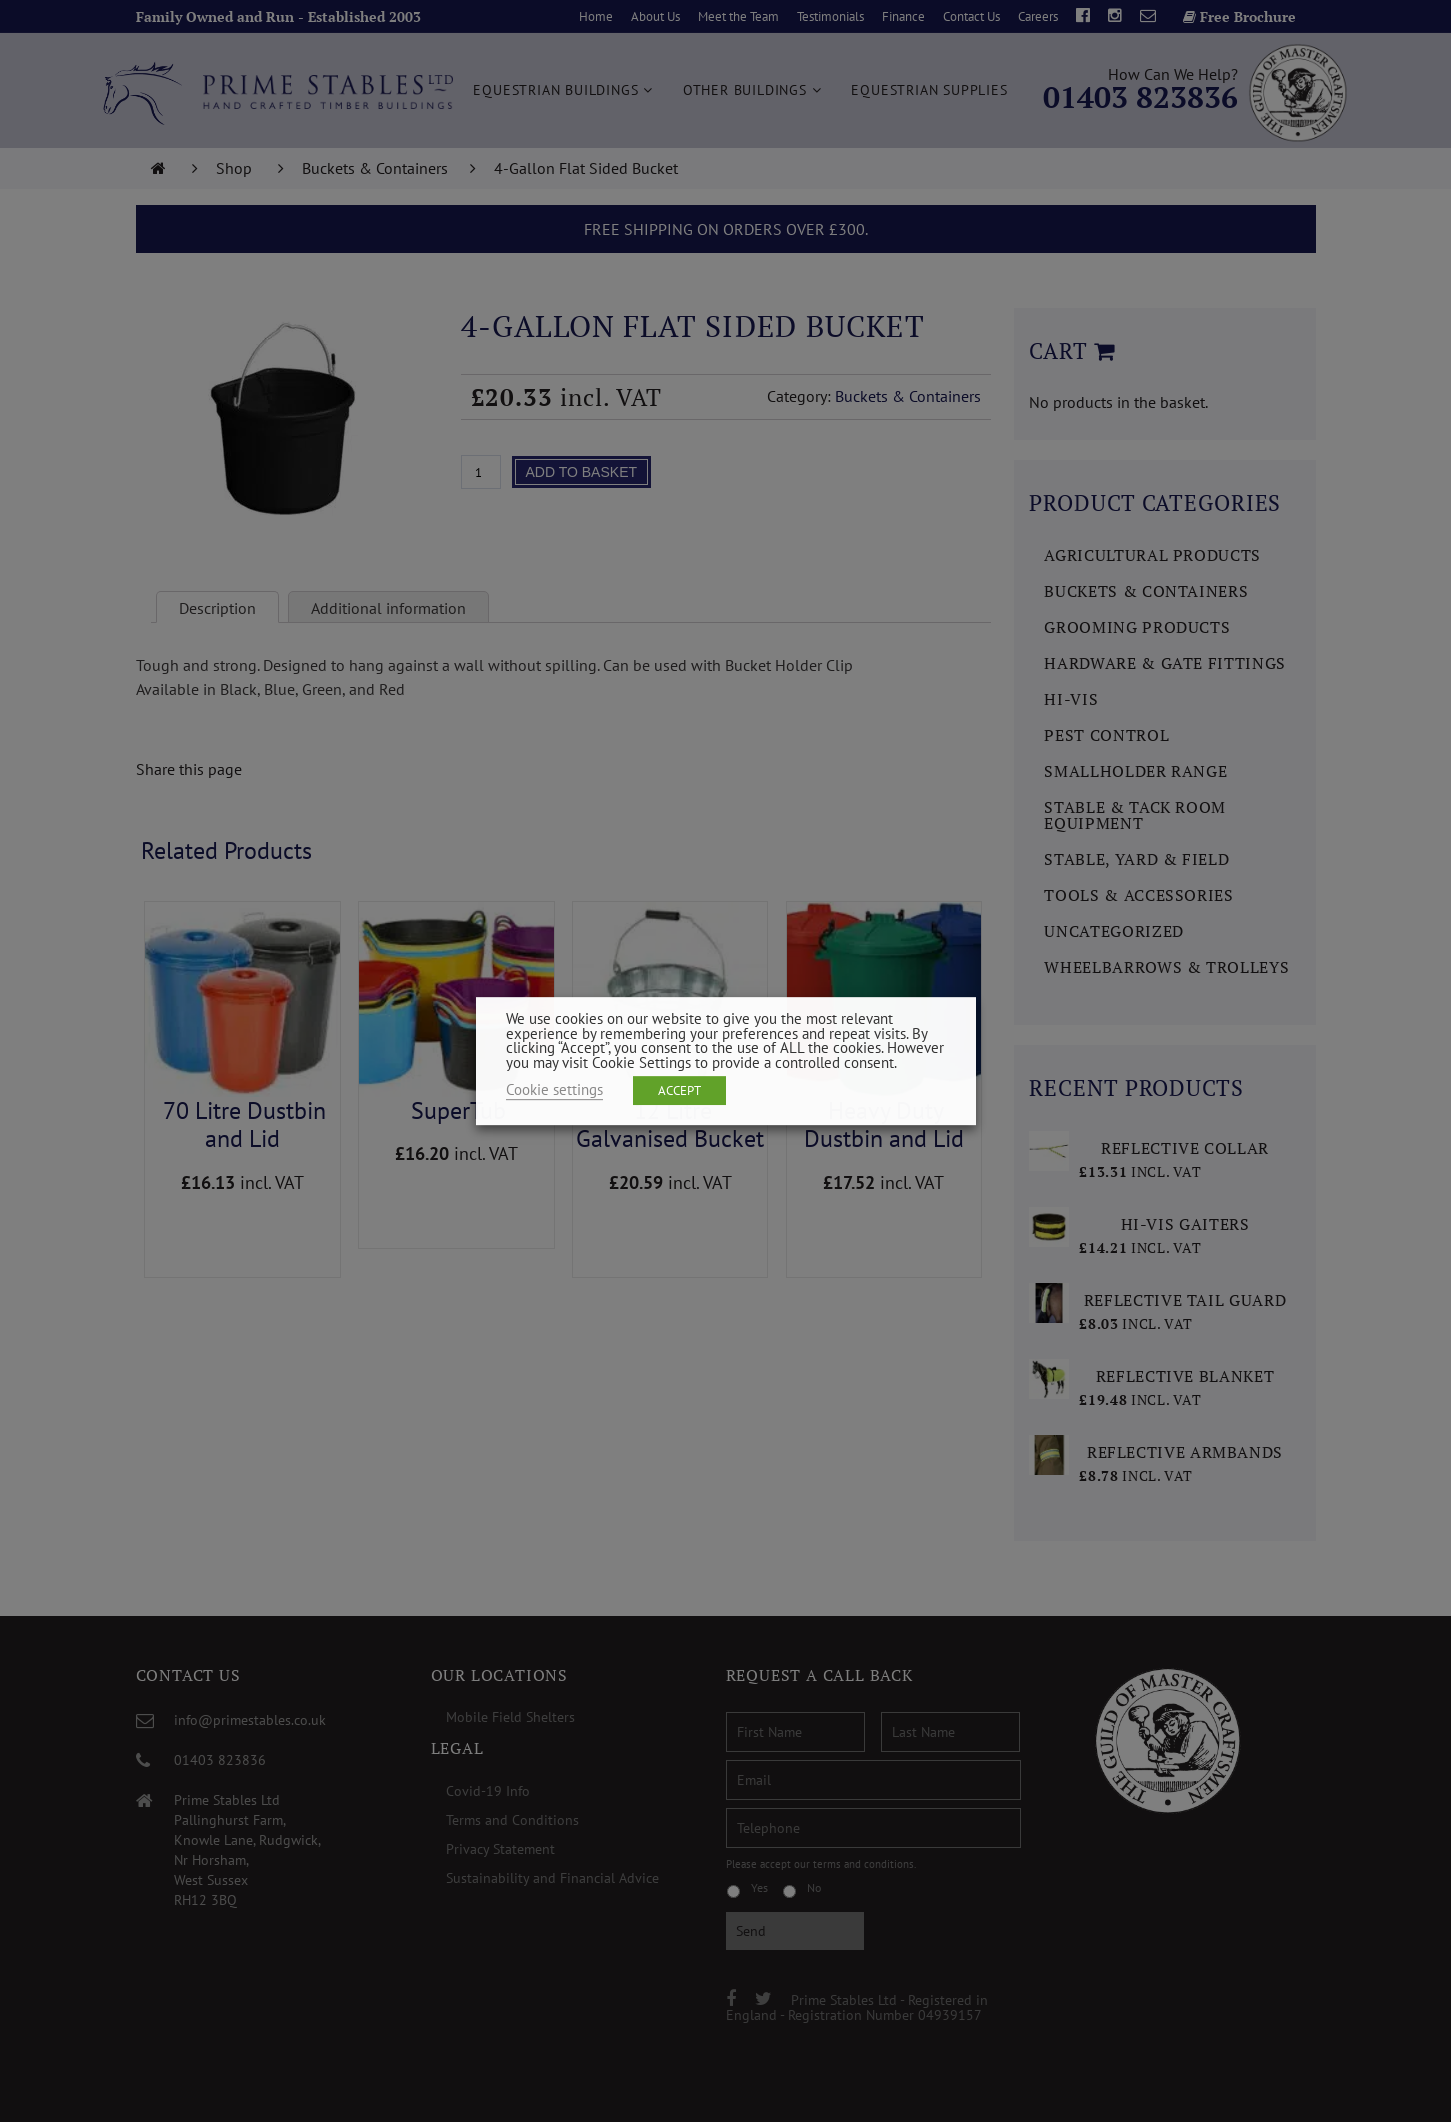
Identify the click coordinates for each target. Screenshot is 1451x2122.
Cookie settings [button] (554, 1089)
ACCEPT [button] (679, 1090)
